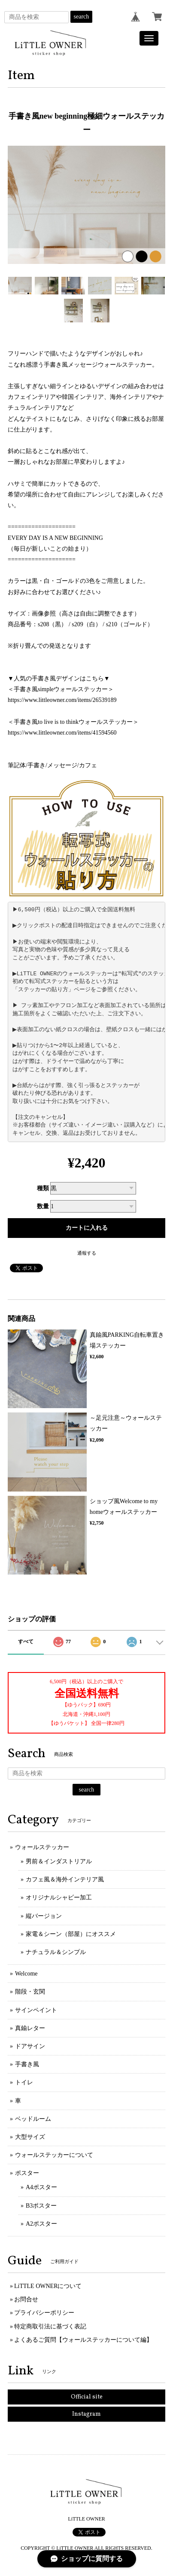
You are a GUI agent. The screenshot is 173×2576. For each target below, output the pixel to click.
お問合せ (26, 2299)
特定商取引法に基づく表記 (50, 2326)
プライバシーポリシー (44, 2313)
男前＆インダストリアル (59, 1861)
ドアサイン (30, 2046)
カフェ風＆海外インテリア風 (65, 1879)
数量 (43, 1206)
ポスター (27, 2173)
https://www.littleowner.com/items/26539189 (62, 700)
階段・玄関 (30, 1991)
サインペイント (36, 2010)
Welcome (26, 1973)
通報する (86, 1253)
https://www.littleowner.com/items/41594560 (62, 732)
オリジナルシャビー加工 (59, 1897)
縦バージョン (44, 1916)
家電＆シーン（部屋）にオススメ (71, 1934)
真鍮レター (30, 2028)
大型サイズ (30, 2137)
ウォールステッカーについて (54, 2155)
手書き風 (27, 2064)
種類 (43, 1188)
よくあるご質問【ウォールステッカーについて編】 (83, 2340)
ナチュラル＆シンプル (56, 1952)
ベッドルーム (33, 2119)
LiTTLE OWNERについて (48, 2286)
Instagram (86, 2414)
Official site (87, 2397)
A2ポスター (41, 2224)
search (81, 16)
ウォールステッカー (42, 1847)
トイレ (24, 2082)
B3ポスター (41, 2205)
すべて (25, 1642)
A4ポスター (41, 2187)
